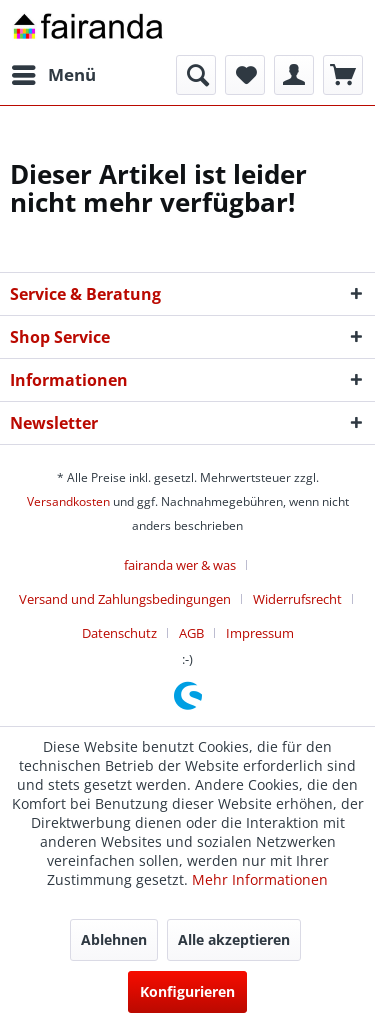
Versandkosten (68, 501)
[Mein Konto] (294, 75)
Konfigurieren (187, 991)
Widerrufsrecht (297, 599)
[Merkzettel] (245, 75)
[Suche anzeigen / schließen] (196, 75)
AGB (191, 633)
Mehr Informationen (260, 879)
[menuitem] (53, 75)
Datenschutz (119, 633)
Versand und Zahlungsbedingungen (125, 599)
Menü (54, 72)
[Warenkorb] (343, 75)
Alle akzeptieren (234, 939)
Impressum (260, 633)
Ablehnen (114, 939)
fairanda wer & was (180, 565)
